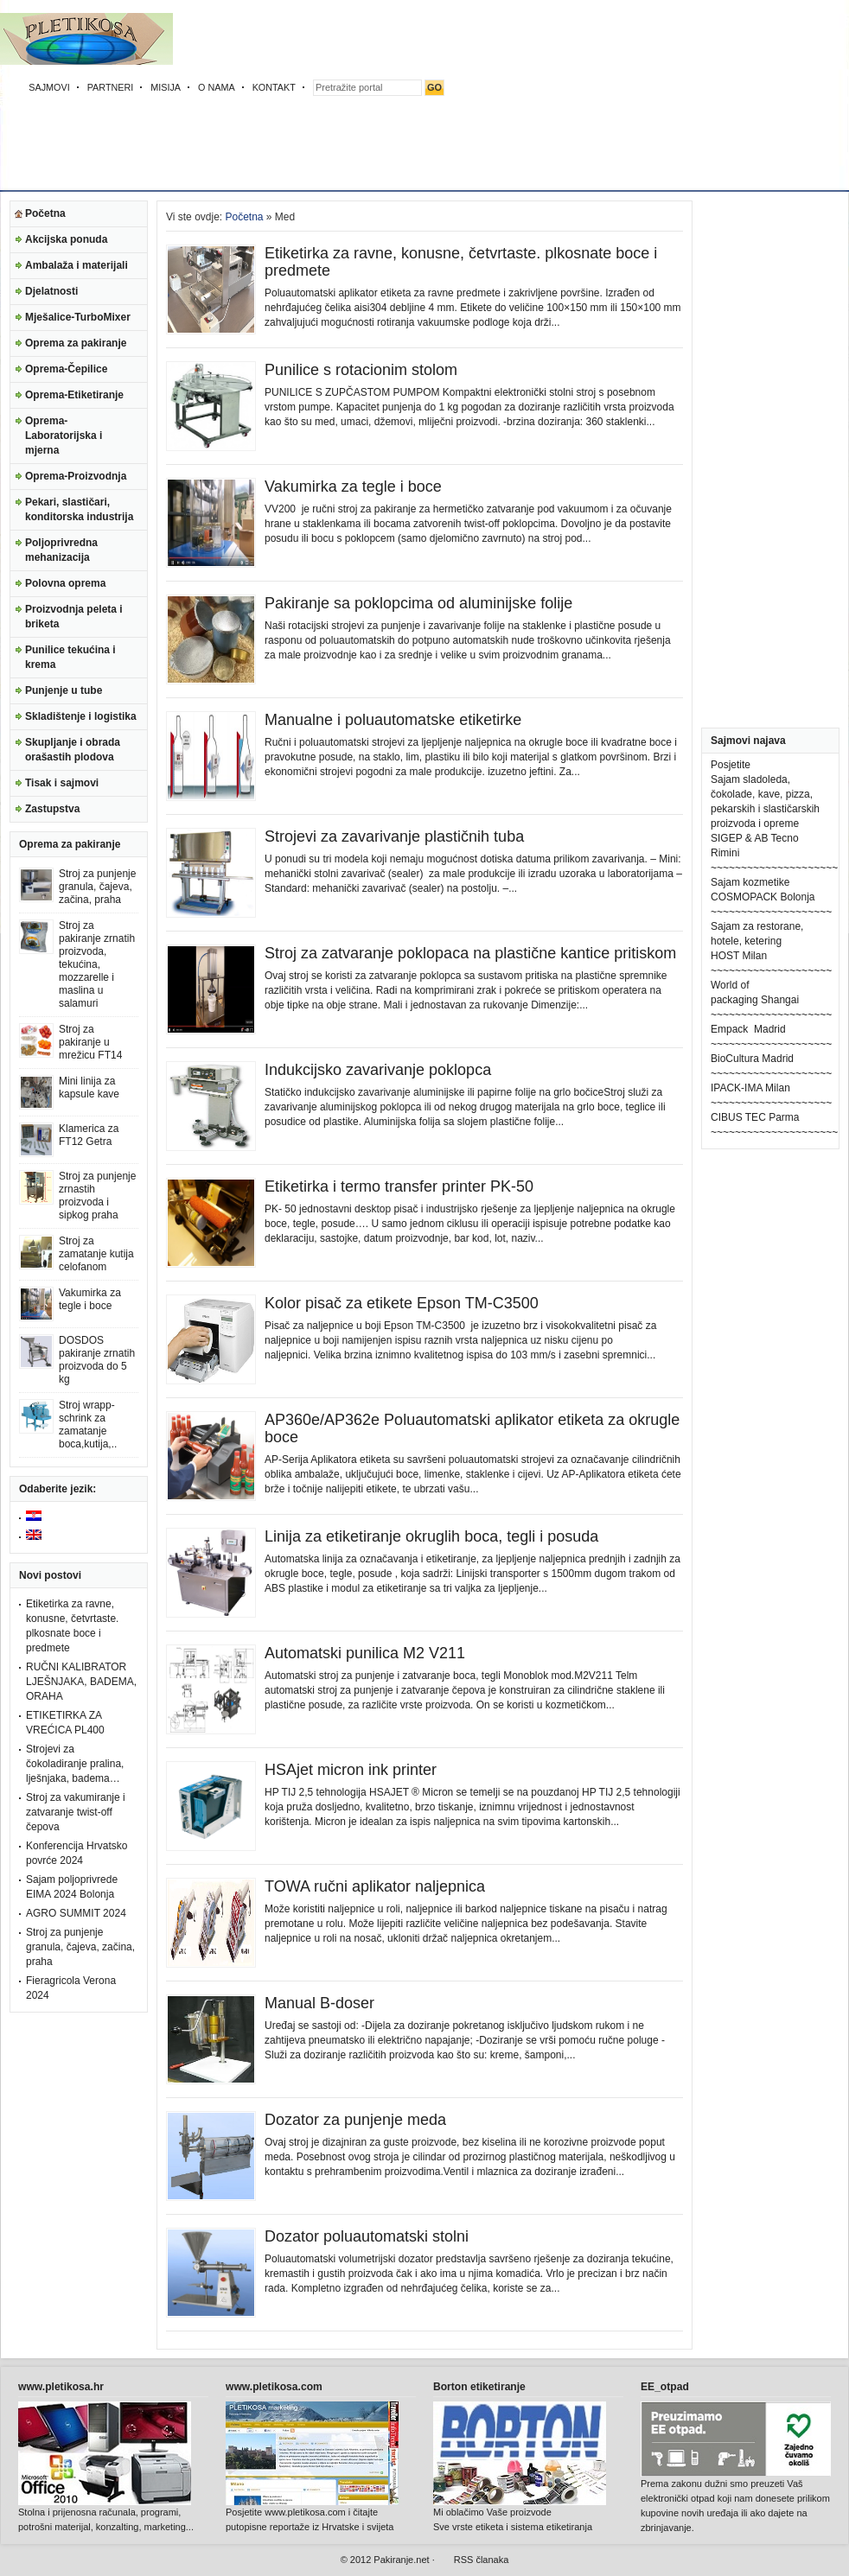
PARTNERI (110, 87)
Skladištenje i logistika (81, 716)
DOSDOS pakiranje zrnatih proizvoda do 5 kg (97, 1359)
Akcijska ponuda (66, 239)
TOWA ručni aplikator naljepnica (375, 1886)
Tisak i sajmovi (62, 783)
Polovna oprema (65, 583)
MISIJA (165, 87)
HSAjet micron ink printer (351, 1769)
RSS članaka (481, 2559)
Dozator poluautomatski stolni (367, 2236)
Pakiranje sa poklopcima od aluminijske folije (418, 603)
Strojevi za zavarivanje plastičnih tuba (394, 836)
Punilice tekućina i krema (70, 657)
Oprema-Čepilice (66, 369)
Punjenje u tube (63, 690)
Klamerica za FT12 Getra (88, 1135)
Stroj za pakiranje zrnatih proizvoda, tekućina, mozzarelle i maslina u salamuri (97, 964)
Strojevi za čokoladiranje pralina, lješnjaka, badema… (75, 1763)
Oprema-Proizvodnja (75, 476)
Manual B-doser (319, 2003)
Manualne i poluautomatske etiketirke (393, 719)
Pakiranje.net (401, 2559)
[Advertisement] (538, 99)
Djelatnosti (51, 291)
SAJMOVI (49, 87)
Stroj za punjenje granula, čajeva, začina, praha (97, 887)
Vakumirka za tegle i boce (90, 1299)
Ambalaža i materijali (76, 265)
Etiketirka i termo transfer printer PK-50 (399, 1186)
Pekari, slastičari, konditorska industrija (79, 509)
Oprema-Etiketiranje (74, 395)
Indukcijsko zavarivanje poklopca (378, 1069)
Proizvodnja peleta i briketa (74, 616)
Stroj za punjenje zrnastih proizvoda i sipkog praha (97, 1195)
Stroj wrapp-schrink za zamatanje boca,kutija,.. (88, 1424)
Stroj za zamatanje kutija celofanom (96, 1254)
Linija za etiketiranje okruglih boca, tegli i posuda (431, 1536)
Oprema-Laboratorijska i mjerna (63, 435)
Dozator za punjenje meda (355, 2119)
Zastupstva (52, 809)
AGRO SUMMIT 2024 (76, 1913)
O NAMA (216, 87)
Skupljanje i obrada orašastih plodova (72, 749)
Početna (45, 213)
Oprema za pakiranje (75, 343)
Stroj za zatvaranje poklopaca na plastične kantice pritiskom (470, 953)
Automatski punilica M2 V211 (365, 1653)
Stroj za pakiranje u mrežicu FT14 (90, 1042)
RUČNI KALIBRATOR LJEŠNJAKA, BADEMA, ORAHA (81, 1681)
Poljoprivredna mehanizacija (61, 550)
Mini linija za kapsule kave (89, 1087)
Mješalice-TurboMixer (78, 317)
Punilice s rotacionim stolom (361, 369)
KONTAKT (274, 87)
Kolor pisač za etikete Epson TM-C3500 (402, 1303)
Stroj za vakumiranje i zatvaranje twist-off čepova (75, 1812)
